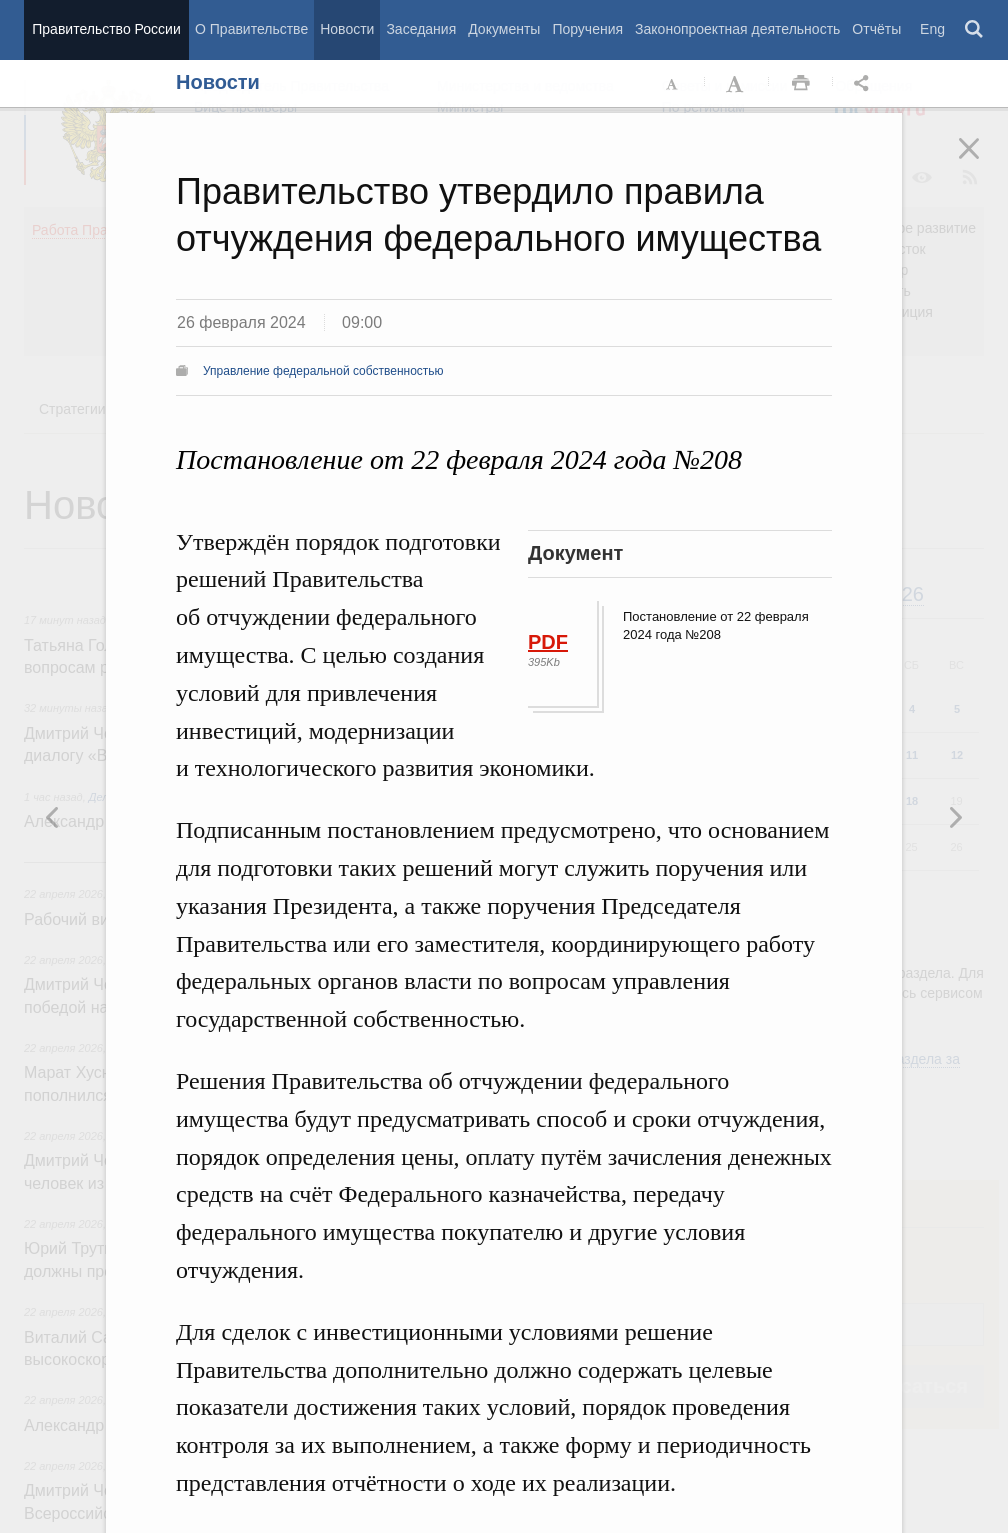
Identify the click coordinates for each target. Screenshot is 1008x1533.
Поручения (587, 29)
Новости (347, 29)
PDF (548, 642)
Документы (504, 29)
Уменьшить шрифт (673, 84)
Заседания (421, 29)
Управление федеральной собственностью (323, 371)
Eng (932, 29)
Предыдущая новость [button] (955, 817)
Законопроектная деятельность (737, 29)
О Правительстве (251, 29)
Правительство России (106, 29)
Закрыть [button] (983, 162)
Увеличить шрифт (737, 84)
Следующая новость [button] (53, 817)
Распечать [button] (801, 84)
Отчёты (876, 29)
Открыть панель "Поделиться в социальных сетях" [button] (865, 84)
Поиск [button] (975, 30)
